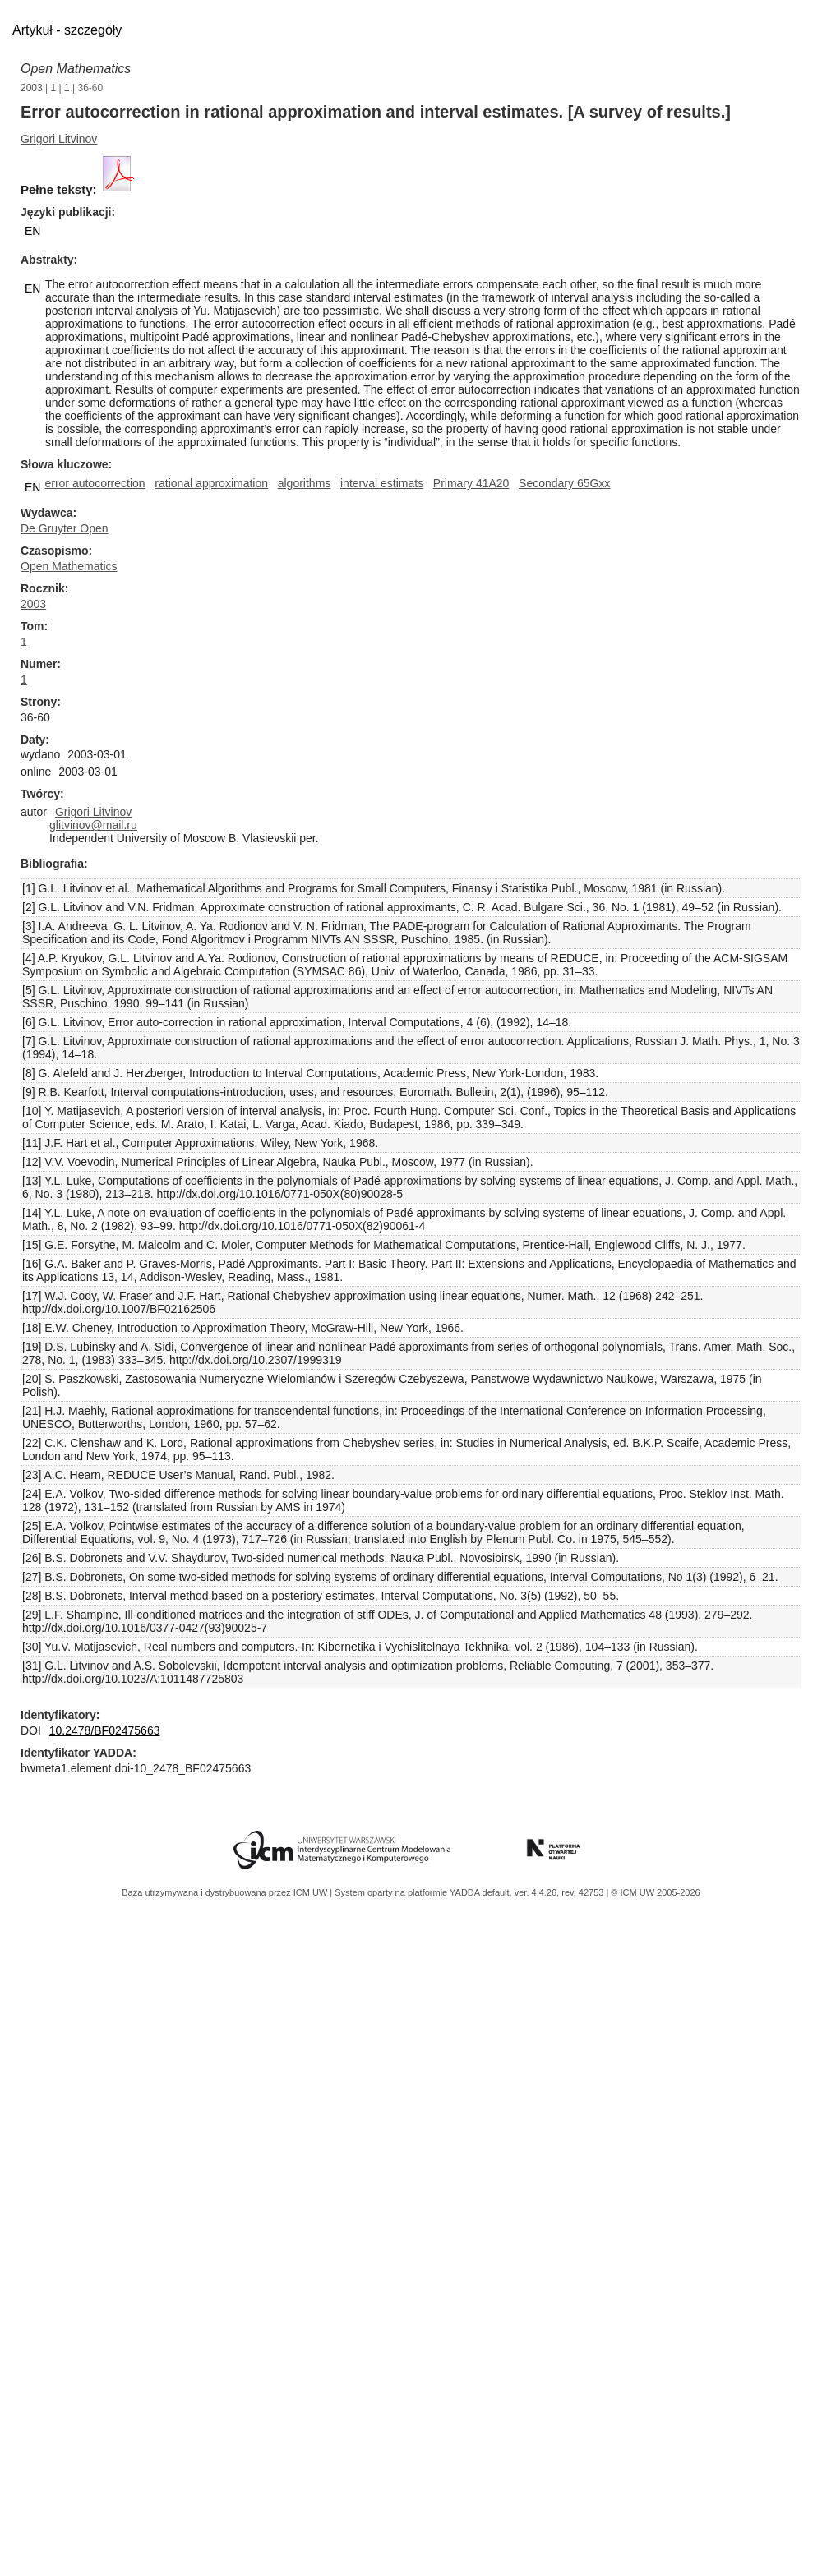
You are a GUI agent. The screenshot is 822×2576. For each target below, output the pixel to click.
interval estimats (381, 483)
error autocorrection (94, 483)
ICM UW (311, 1892)
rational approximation (211, 483)
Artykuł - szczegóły (67, 30)
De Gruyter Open (65, 528)
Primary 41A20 (471, 483)
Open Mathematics (76, 69)
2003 (32, 88)
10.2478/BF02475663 (104, 1730)
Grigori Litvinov (59, 138)
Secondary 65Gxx (564, 483)
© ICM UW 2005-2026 (655, 1892)
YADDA (466, 1892)
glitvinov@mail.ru (93, 825)
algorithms (304, 483)
